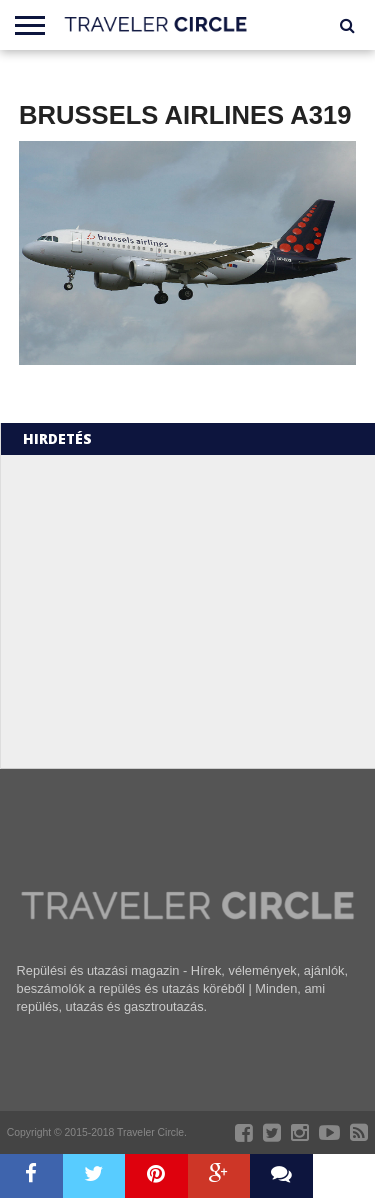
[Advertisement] (186, 610)
